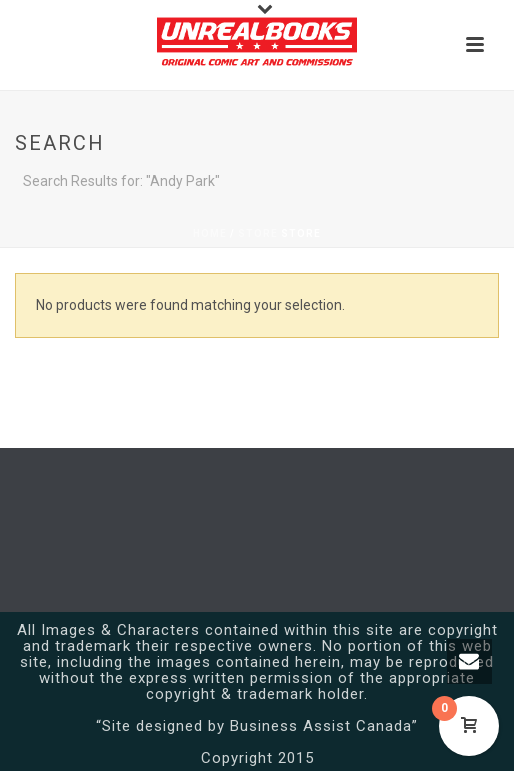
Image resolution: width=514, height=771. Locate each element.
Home (210, 233)
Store (258, 233)
